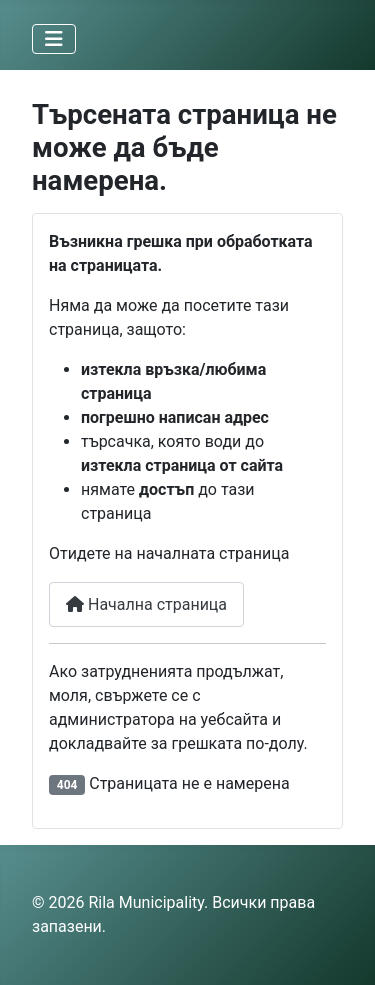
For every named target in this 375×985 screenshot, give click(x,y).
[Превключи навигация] (54, 39)
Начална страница (146, 604)
